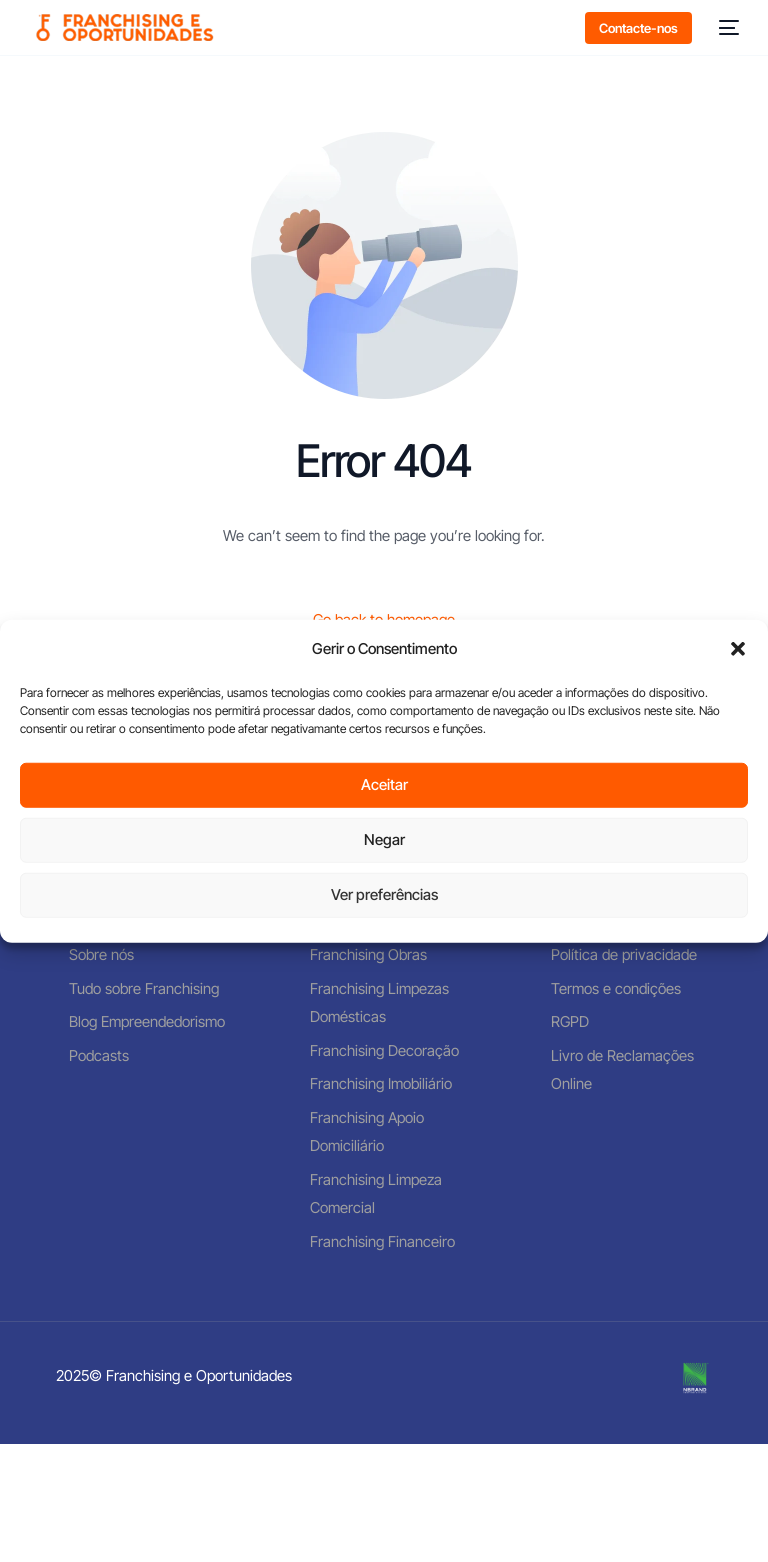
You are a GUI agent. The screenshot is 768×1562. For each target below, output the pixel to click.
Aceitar (384, 784)
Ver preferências (384, 894)
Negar (384, 839)
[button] (738, 649)
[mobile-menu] (725, 27)
